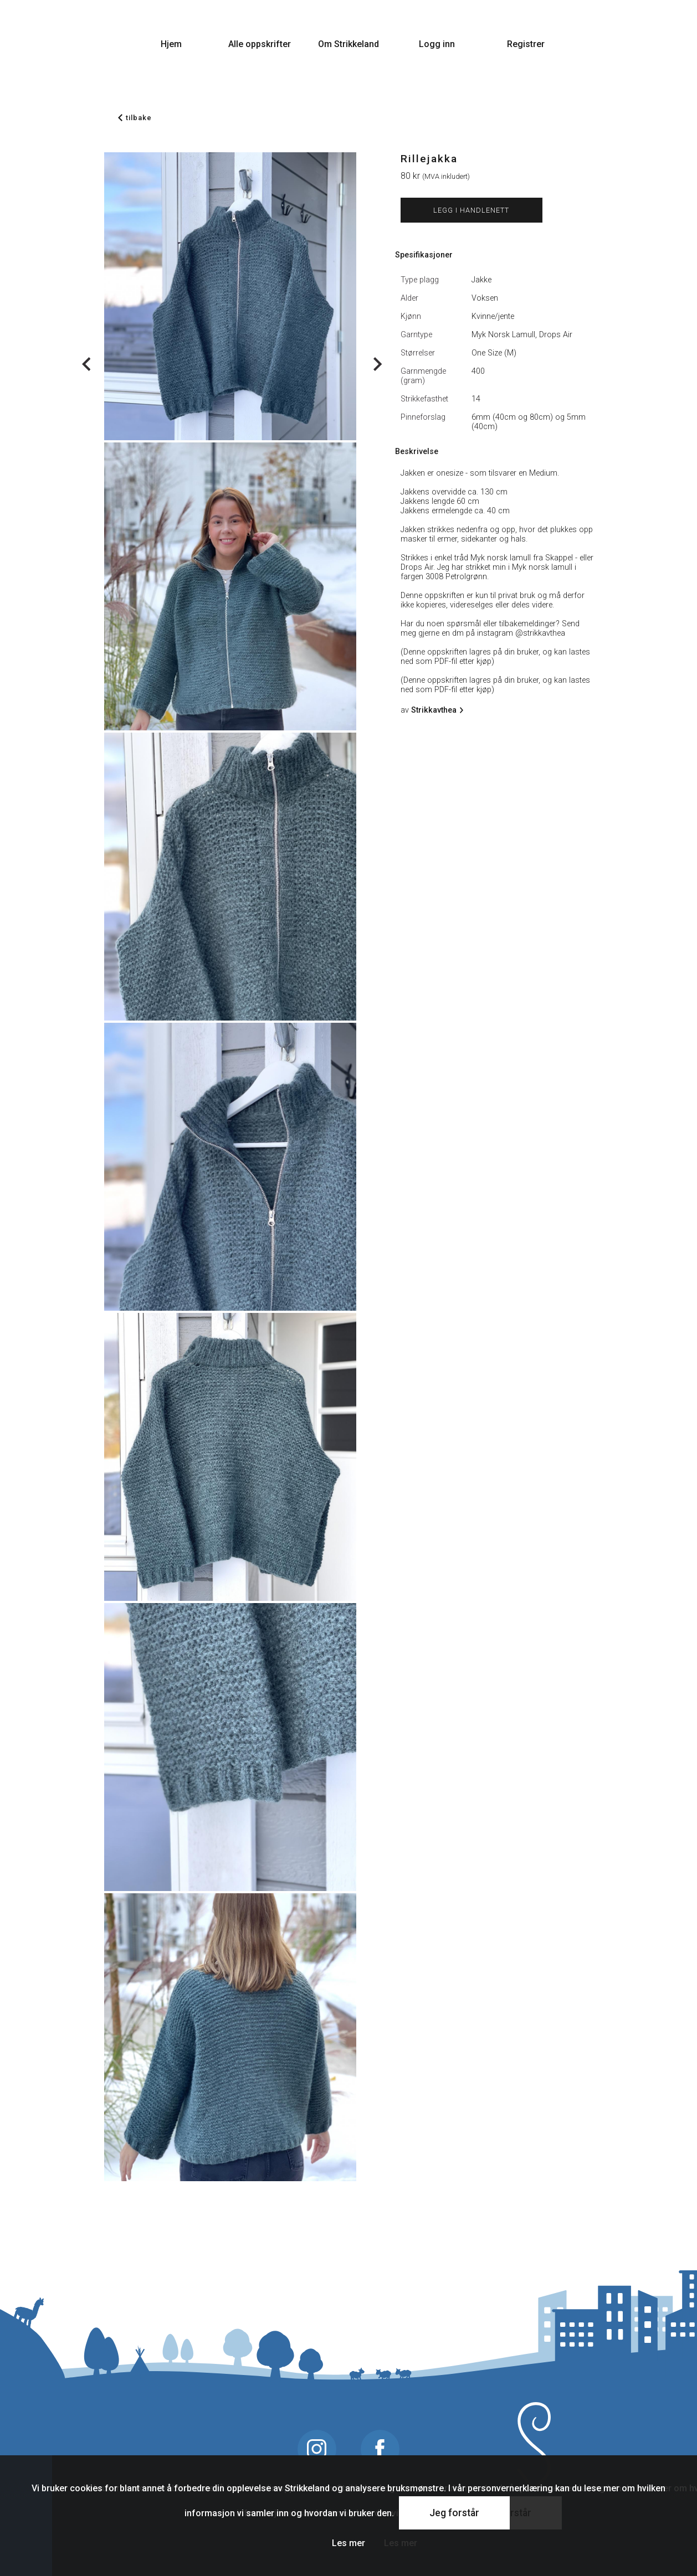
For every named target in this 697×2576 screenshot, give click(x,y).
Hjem (171, 44)
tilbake (135, 118)
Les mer (348, 2543)
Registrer (526, 44)
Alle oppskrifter (259, 44)
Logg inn (437, 44)
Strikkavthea (435, 710)
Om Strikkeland (348, 44)
